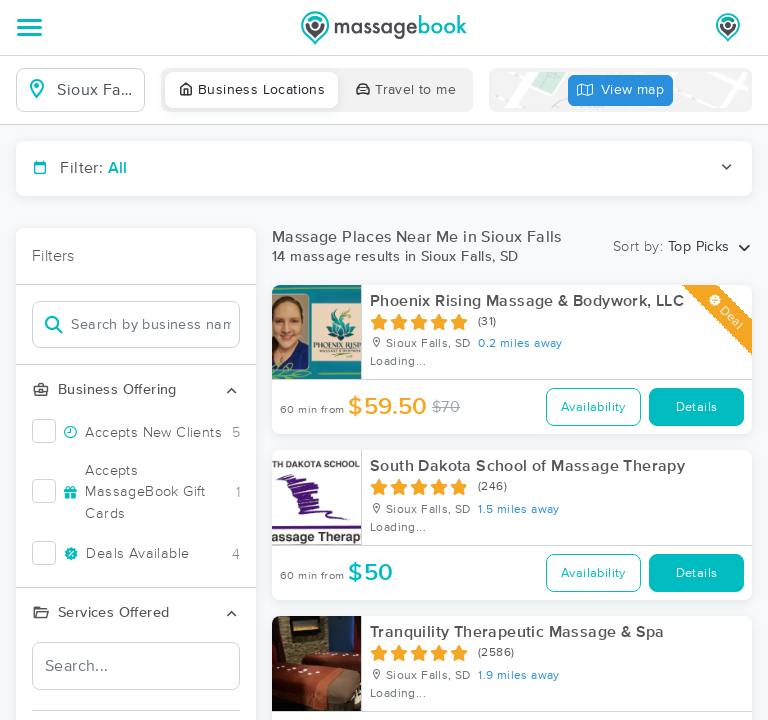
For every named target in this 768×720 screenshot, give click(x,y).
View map (621, 90)
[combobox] (96, 90)
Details (697, 407)
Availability (593, 407)
